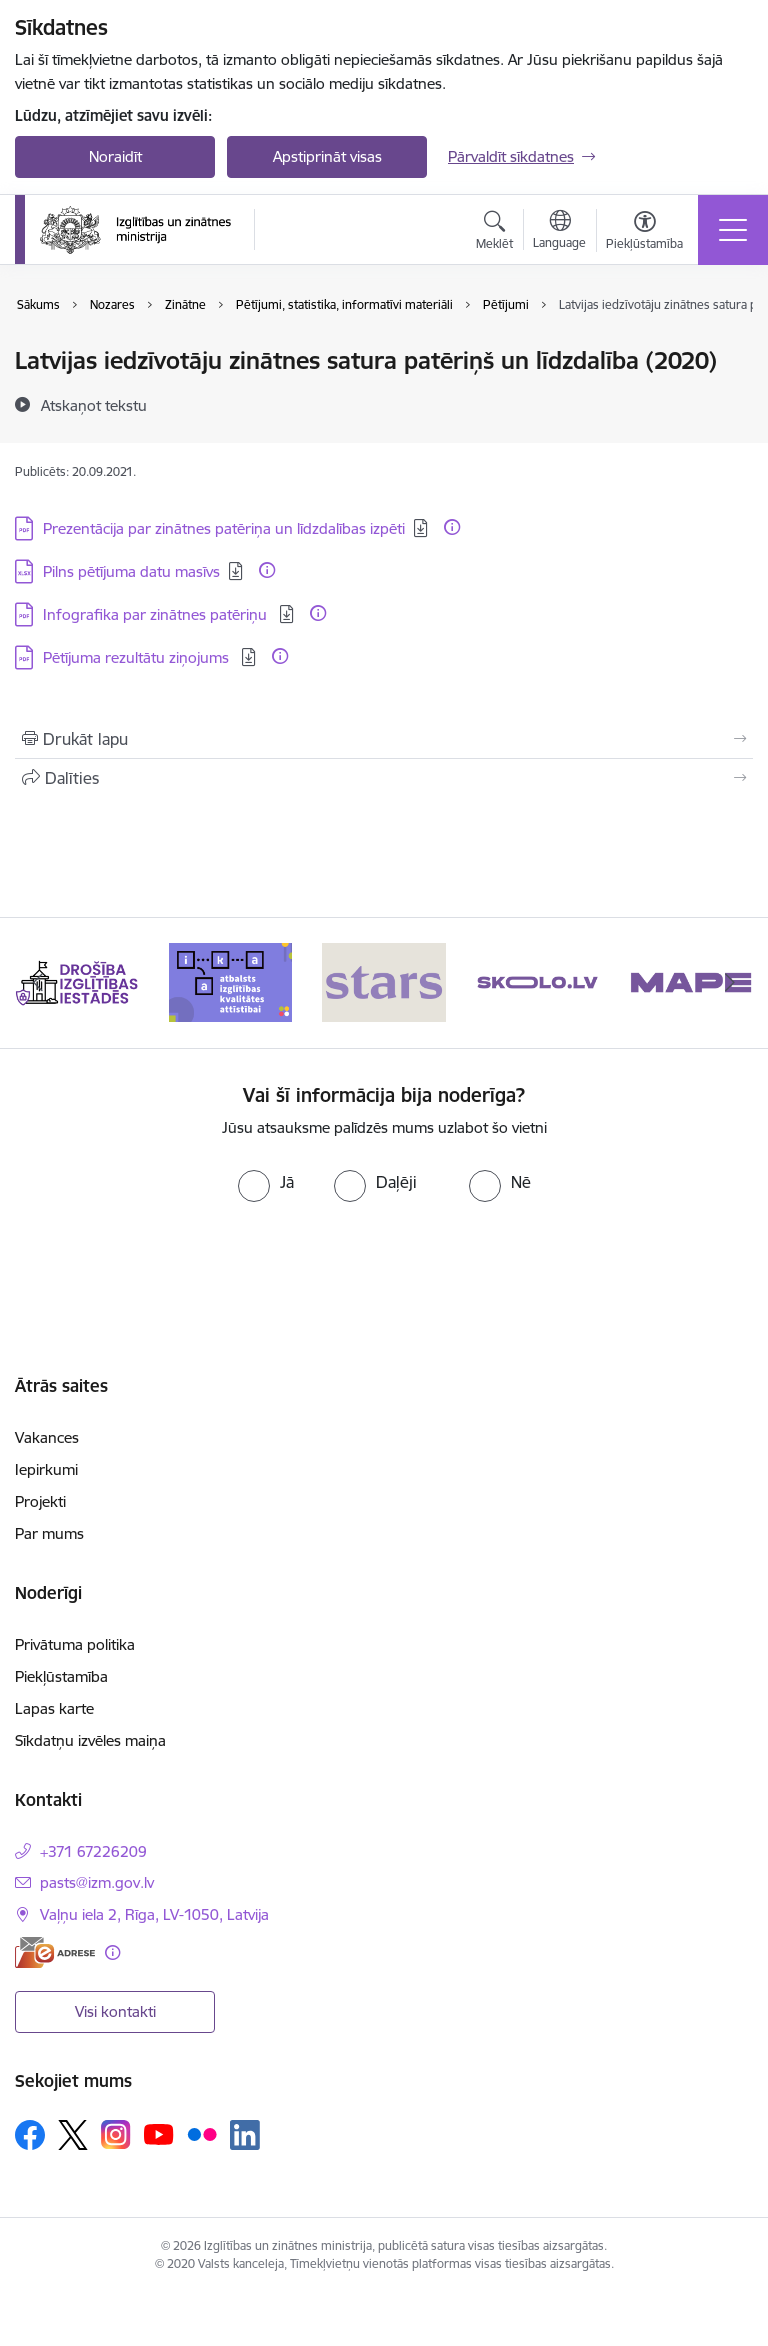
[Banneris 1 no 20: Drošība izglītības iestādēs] (77, 981)
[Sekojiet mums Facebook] (30, 2135)
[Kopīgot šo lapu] (384, 778)
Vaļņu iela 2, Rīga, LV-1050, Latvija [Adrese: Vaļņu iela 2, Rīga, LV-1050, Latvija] (154, 1914)
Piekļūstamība (61, 1676)
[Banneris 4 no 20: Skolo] (538, 981)
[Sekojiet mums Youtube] (159, 2134)
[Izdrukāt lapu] (384, 739)
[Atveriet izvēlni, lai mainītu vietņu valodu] (559, 232)
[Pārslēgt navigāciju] (733, 230)
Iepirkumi (46, 1469)
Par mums (49, 1533)
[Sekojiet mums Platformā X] (73, 2135)
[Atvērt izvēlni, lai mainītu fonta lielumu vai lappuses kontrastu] (644, 233)
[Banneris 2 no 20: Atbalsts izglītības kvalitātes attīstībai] (231, 981)
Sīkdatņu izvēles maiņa (90, 1740)
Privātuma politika (75, 1644)
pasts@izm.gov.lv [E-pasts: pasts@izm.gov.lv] (97, 1882)
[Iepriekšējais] (38, 983)
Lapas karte (54, 1708)
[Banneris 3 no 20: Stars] (384, 981)
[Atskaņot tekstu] (94, 405)
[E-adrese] (55, 1952)
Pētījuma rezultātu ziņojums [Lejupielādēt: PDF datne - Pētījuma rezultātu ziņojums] (138, 657)
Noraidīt (115, 156)
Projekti (40, 1501)
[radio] (266, 1182)
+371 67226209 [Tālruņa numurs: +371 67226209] (93, 1851)
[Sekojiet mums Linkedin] (245, 2135)
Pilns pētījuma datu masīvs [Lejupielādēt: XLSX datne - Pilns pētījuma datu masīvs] (131, 571)
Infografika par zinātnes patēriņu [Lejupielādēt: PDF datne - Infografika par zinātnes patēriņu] (157, 614)
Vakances (47, 1437)
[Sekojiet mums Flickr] (202, 2134)
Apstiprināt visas (327, 156)
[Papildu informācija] (452, 527)
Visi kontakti (115, 2011)
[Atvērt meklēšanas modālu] (494, 233)
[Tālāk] (729, 983)
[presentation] (384, 1261)
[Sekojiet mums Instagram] (116, 2134)
